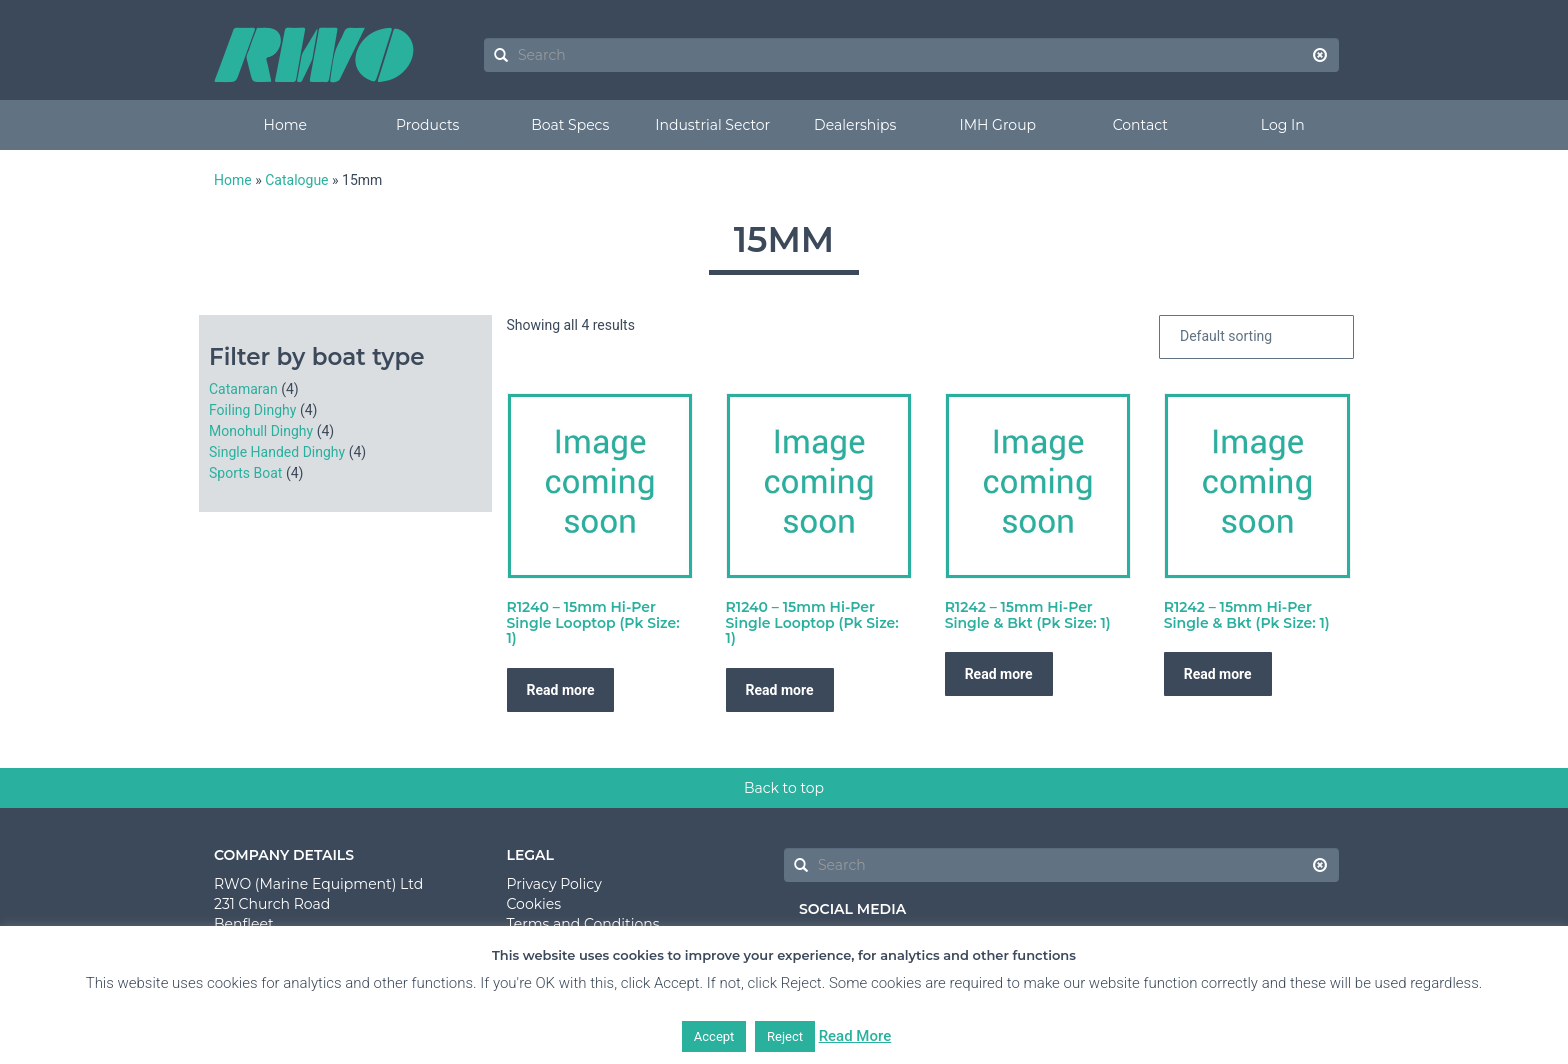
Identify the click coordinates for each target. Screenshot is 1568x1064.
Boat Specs (570, 125)
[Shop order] (1256, 337)
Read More (855, 1036)
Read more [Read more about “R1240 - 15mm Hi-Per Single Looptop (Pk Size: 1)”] (561, 690)
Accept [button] (714, 1036)
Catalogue (296, 180)
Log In (1283, 125)
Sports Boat (245, 473)
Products (427, 125)
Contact (1140, 125)
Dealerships (855, 125)
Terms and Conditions (583, 924)
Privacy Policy (554, 884)
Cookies (534, 904)
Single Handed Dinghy (277, 452)
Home (285, 125)
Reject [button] (785, 1036)
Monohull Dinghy (261, 431)
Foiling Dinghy (252, 410)
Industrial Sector (712, 125)
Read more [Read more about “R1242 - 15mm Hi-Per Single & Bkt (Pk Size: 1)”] (999, 674)
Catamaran (243, 389)
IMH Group (997, 125)
